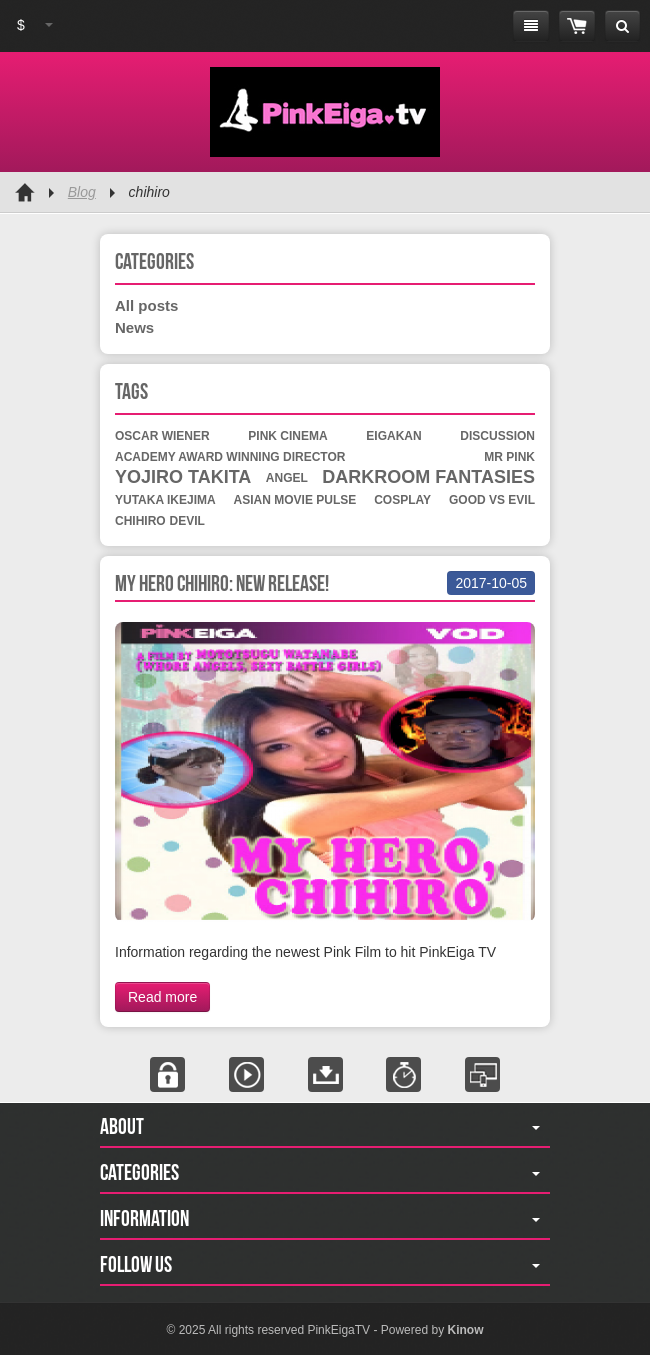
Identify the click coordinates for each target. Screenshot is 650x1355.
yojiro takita (183, 477)
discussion (497, 436)
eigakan (393, 436)
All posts (146, 305)
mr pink (509, 457)
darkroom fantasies (428, 477)
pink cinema (287, 436)
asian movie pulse (295, 500)
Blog (82, 192)
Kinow (465, 1330)
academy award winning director (230, 457)
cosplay (402, 500)
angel (287, 478)
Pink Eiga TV (325, 112)
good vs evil (492, 500)
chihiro (140, 521)
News (134, 327)
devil (187, 521)
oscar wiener (162, 436)
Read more (162, 997)
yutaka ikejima (165, 500)
